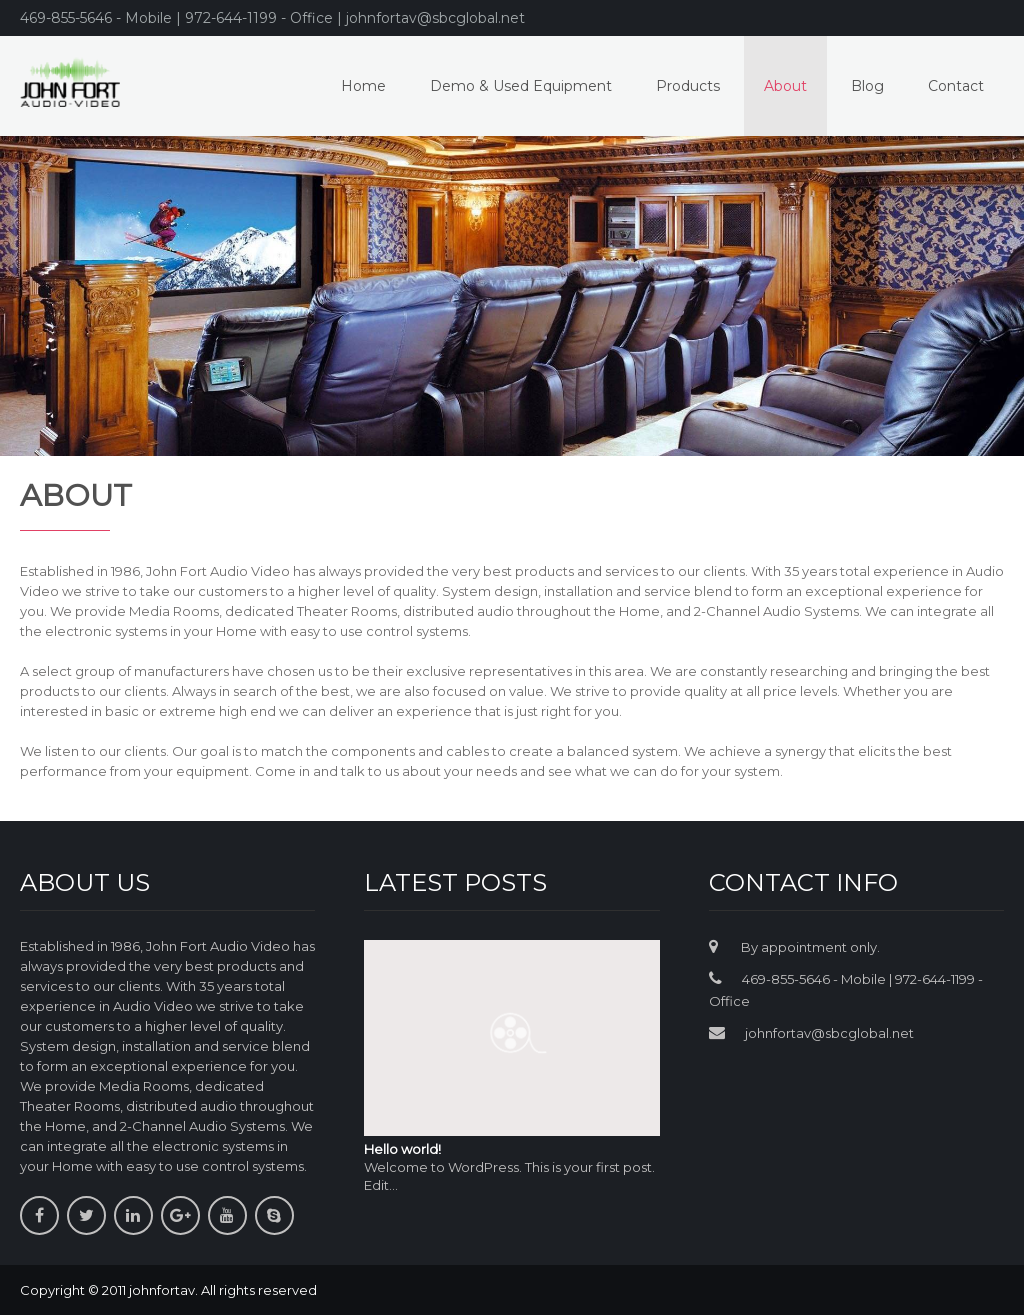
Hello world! (402, 1149)
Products (688, 86)
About (785, 86)
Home (363, 86)
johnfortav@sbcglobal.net (829, 1033)
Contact (956, 86)
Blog (867, 86)
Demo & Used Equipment (521, 86)
